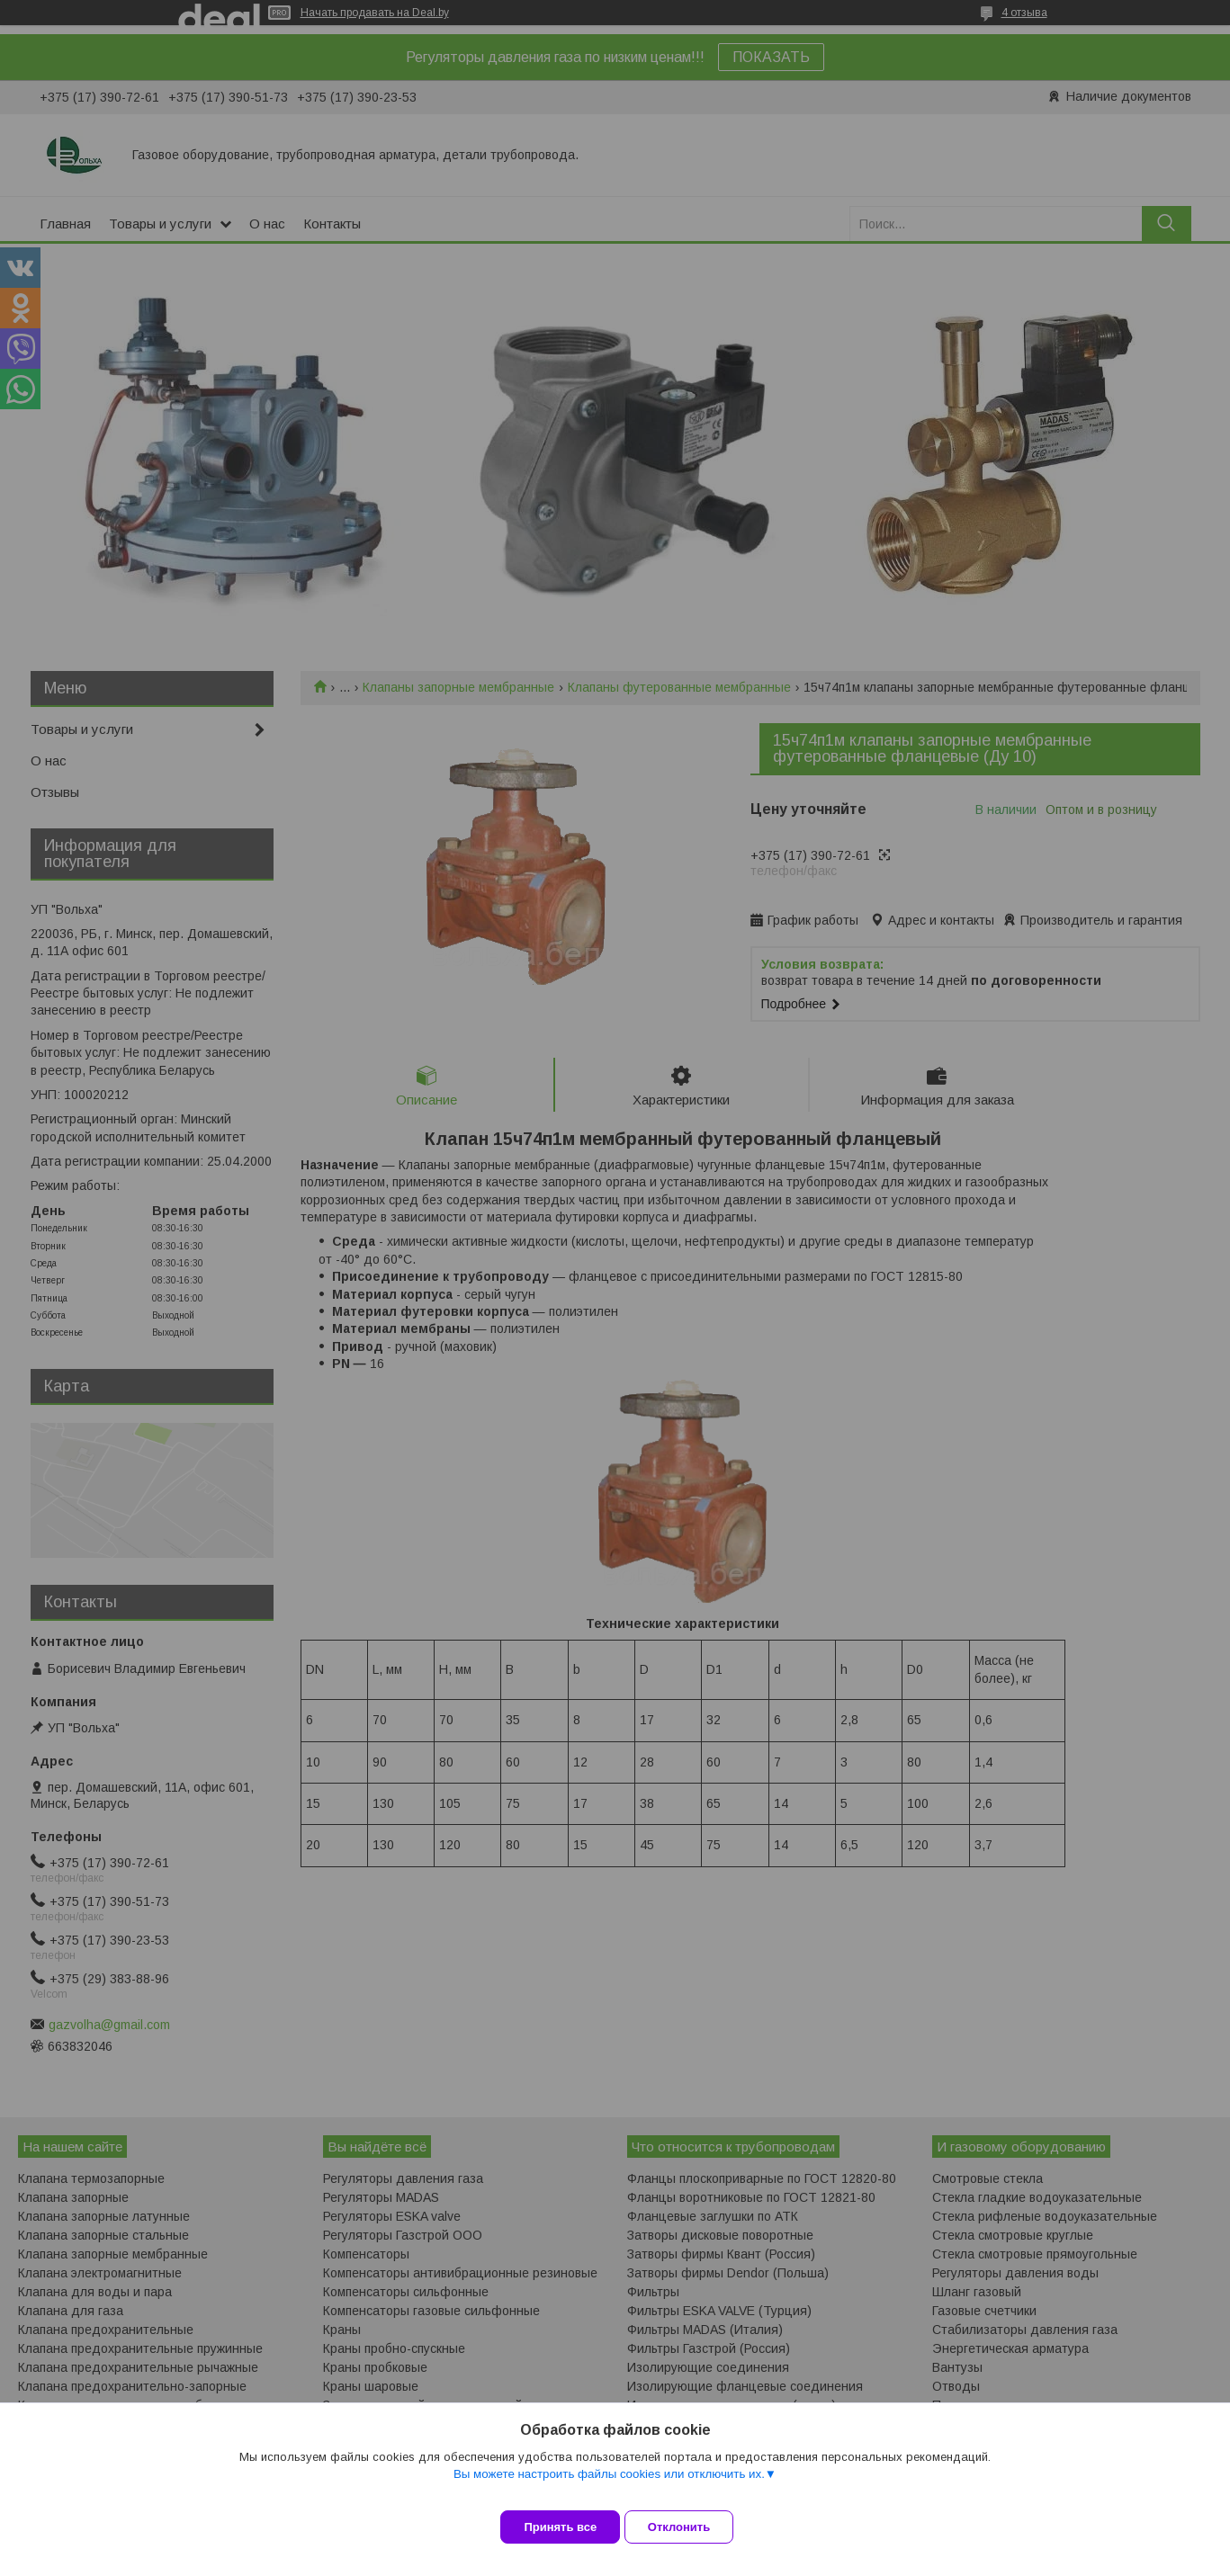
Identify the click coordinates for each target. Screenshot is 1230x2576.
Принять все (560, 2527)
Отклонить (692, 2527)
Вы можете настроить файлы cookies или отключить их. (609, 2487)
